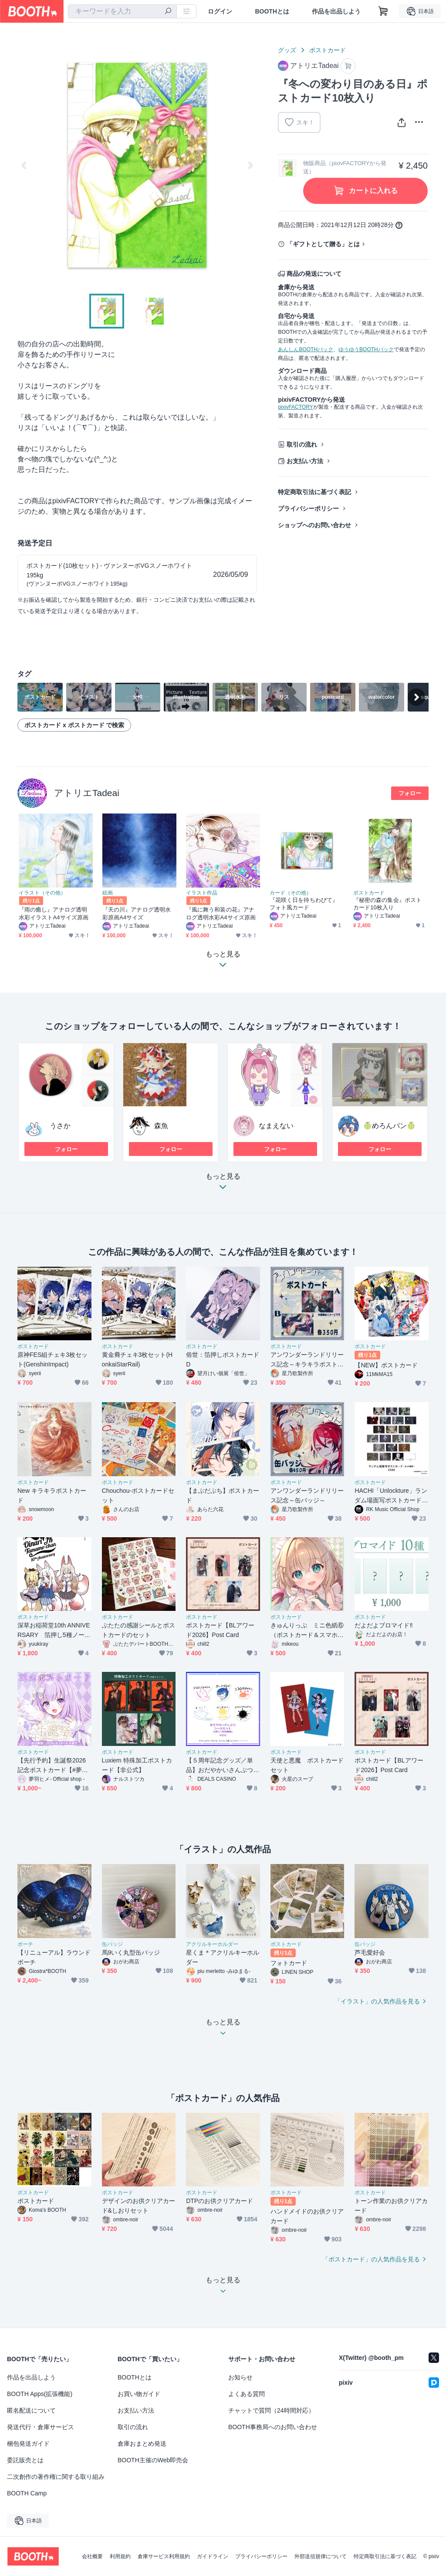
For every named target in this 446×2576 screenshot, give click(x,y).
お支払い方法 (305, 461)
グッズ (287, 50)
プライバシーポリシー (308, 508)
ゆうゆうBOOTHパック (366, 349)
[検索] (168, 12)
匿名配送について (31, 2410)
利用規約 (120, 2556)
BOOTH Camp (27, 2493)
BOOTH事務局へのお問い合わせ (272, 2426)
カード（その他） (290, 892)
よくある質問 (246, 2393)
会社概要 (92, 2556)
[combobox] (122, 11)
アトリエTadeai (86, 793)
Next (250, 165)
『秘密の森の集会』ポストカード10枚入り (387, 904)
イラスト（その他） (42, 892)
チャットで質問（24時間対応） (271, 2410)
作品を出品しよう (336, 11)
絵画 (107, 892)
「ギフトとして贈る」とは (323, 244)
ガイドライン (212, 2556)
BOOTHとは (272, 11)
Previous (24, 165)
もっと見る (223, 1184)
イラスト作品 (201, 892)
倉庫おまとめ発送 (142, 2443)
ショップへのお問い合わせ (314, 525)
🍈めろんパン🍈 (389, 1125)
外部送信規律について (320, 2556)
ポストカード (327, 50)
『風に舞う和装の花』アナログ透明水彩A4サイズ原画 (221, 913)
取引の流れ (302, 444)
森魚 (161, 1125)
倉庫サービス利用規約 (164, 2556)
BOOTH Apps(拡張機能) (39, 2393)
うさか (60, 1125)
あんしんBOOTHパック (305, 349)
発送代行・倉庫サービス (40, 2426)
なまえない (276, 1125)
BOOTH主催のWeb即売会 (153, 2460)
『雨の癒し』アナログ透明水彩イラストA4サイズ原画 (53, 913)
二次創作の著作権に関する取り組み (56, 2476)
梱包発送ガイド (28, 2443)
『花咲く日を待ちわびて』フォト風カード (304, 904)
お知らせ (240, 2377)
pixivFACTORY (295, 407)
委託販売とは (25, 2460)
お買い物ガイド (139, 2393)
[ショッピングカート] (383, 11)
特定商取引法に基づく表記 (314, 491)
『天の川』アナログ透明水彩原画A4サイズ (136, 913)
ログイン (220, 11)
